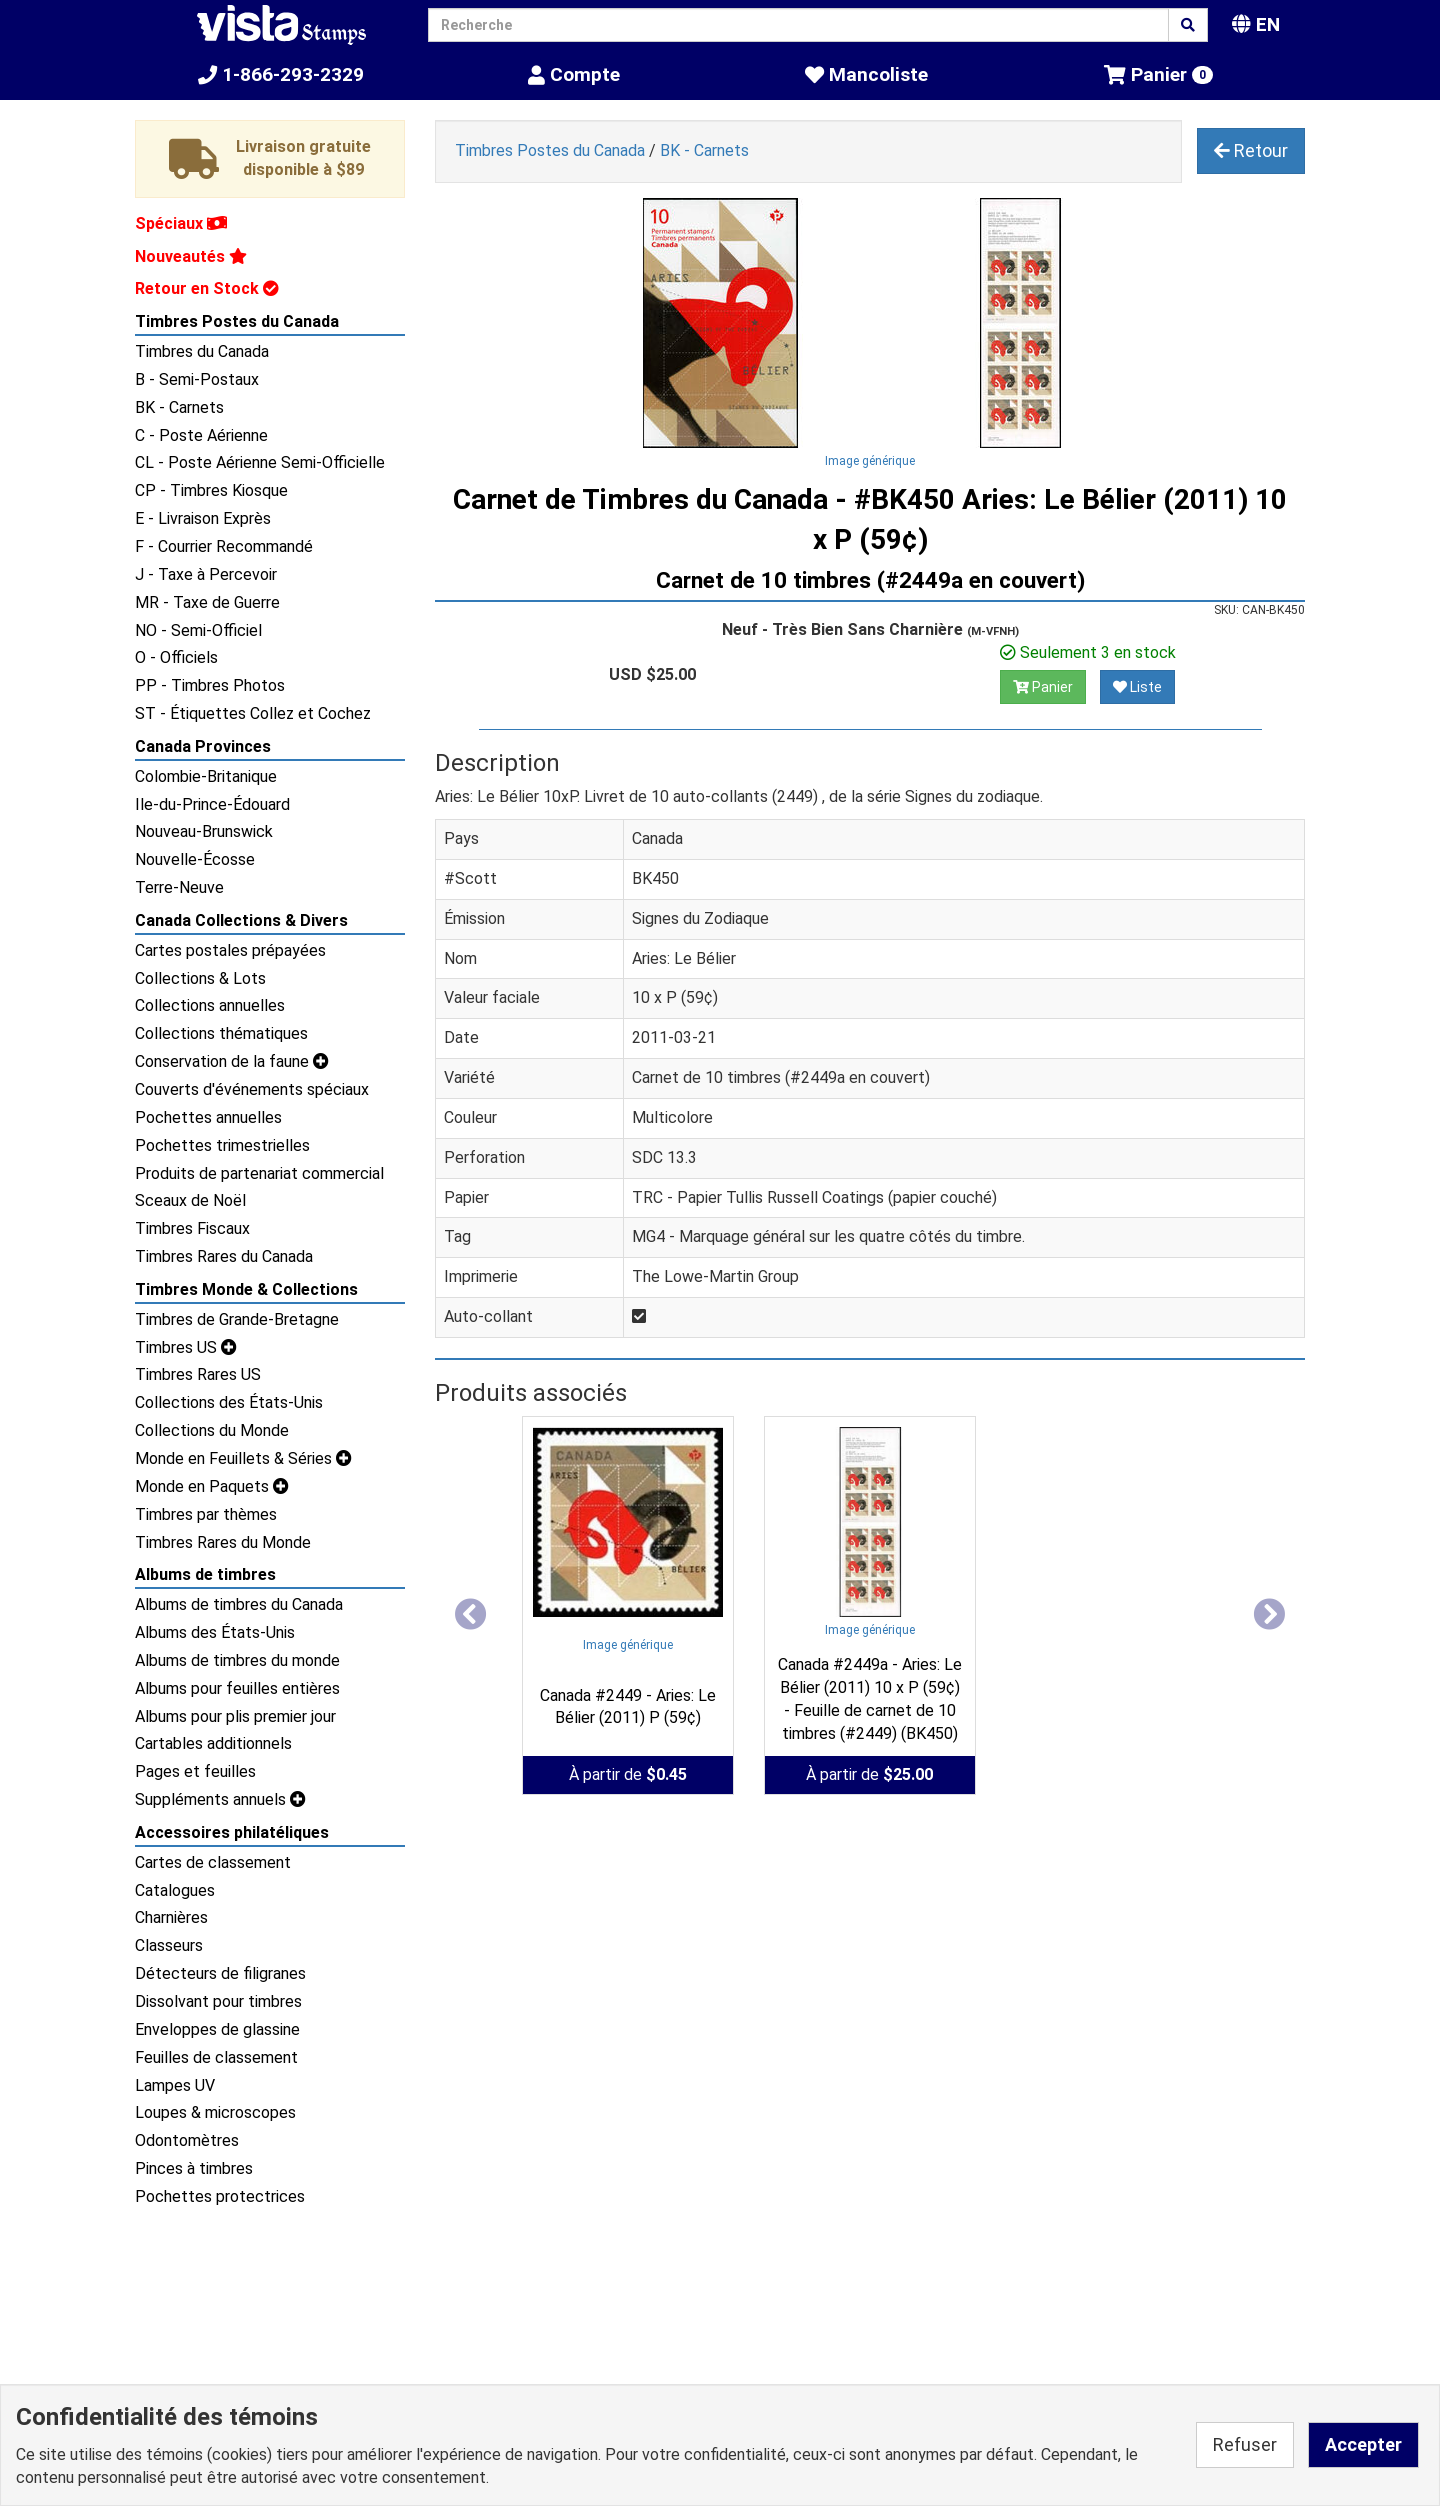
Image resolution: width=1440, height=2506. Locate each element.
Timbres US (186, 1347)
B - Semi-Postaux (197, 379)
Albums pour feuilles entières (237, 1688)
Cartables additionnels (213, 1743)
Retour (1251, 150)
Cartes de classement (213, 1862)
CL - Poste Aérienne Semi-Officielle (260, 462)
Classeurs (169, 1945)
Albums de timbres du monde (237, 1660)
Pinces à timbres (194, 2168)
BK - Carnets (179, 407)
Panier (1043, 687)
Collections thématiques (221, 1033)
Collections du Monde (212, 1430)
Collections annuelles (210, 1005)
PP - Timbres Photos (210, 685)
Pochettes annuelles (208, 1117)
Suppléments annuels (220, 1799)
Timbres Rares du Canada (224, 1256)
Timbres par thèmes (206, 1514)
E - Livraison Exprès (203, 518)
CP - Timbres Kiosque (211, 490)
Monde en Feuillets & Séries (243, 1458)
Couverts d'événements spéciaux (252, 1089)
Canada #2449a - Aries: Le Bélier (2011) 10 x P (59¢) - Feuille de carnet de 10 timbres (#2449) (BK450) (870, 1699)
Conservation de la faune (232, 1061)
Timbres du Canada (202, 351)
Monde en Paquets (212, 1486)
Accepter (1363, 2444)
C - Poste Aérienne (201, 435)
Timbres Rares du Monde (223, 1542)
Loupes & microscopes (215, 2112)
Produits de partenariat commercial (259, 1173)
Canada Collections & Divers (241, 920)
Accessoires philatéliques (232, 1832)
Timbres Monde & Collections (246, 1289)
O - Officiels (176, 657)
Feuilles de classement (216, 2057)
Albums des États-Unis (215, 1632)
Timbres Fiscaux (192, 1228)
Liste (1137, 687)
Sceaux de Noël (190, 1200)
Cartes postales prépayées (230, 950)
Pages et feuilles (195, 1771)
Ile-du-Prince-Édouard (212, 804)
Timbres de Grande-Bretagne (237, 1319)
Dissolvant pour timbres (218, 2001)
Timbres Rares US (198, 1374)
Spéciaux (181, 223)
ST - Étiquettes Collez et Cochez (253, 713)
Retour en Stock (207, 288)
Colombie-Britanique (206, 776)
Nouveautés (191, 256)
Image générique (870, 461)
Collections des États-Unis (229, 1402)
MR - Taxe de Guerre (207, 602)
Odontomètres (187, 2140)
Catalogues (175, 1890)
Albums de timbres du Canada (239, 1604)
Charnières (171, 1917)
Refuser (1245, 2444)
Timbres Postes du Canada (237, 321)
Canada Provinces (203, 746)
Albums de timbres (205, 1574)
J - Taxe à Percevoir (206, 574)
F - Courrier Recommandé (224, 546)
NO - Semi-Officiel (198, 630)
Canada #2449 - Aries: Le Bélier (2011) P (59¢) (628, 1707)
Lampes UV (175, 2085)
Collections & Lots (200, 978)
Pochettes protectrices (220, 2196)
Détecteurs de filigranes (220, 1973)
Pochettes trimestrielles (222, 1145)
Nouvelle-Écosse (195, 859)
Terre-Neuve (179, 887)
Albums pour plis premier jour (235, 1716)
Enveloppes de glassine (217, 2029)
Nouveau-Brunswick (204, 831)
